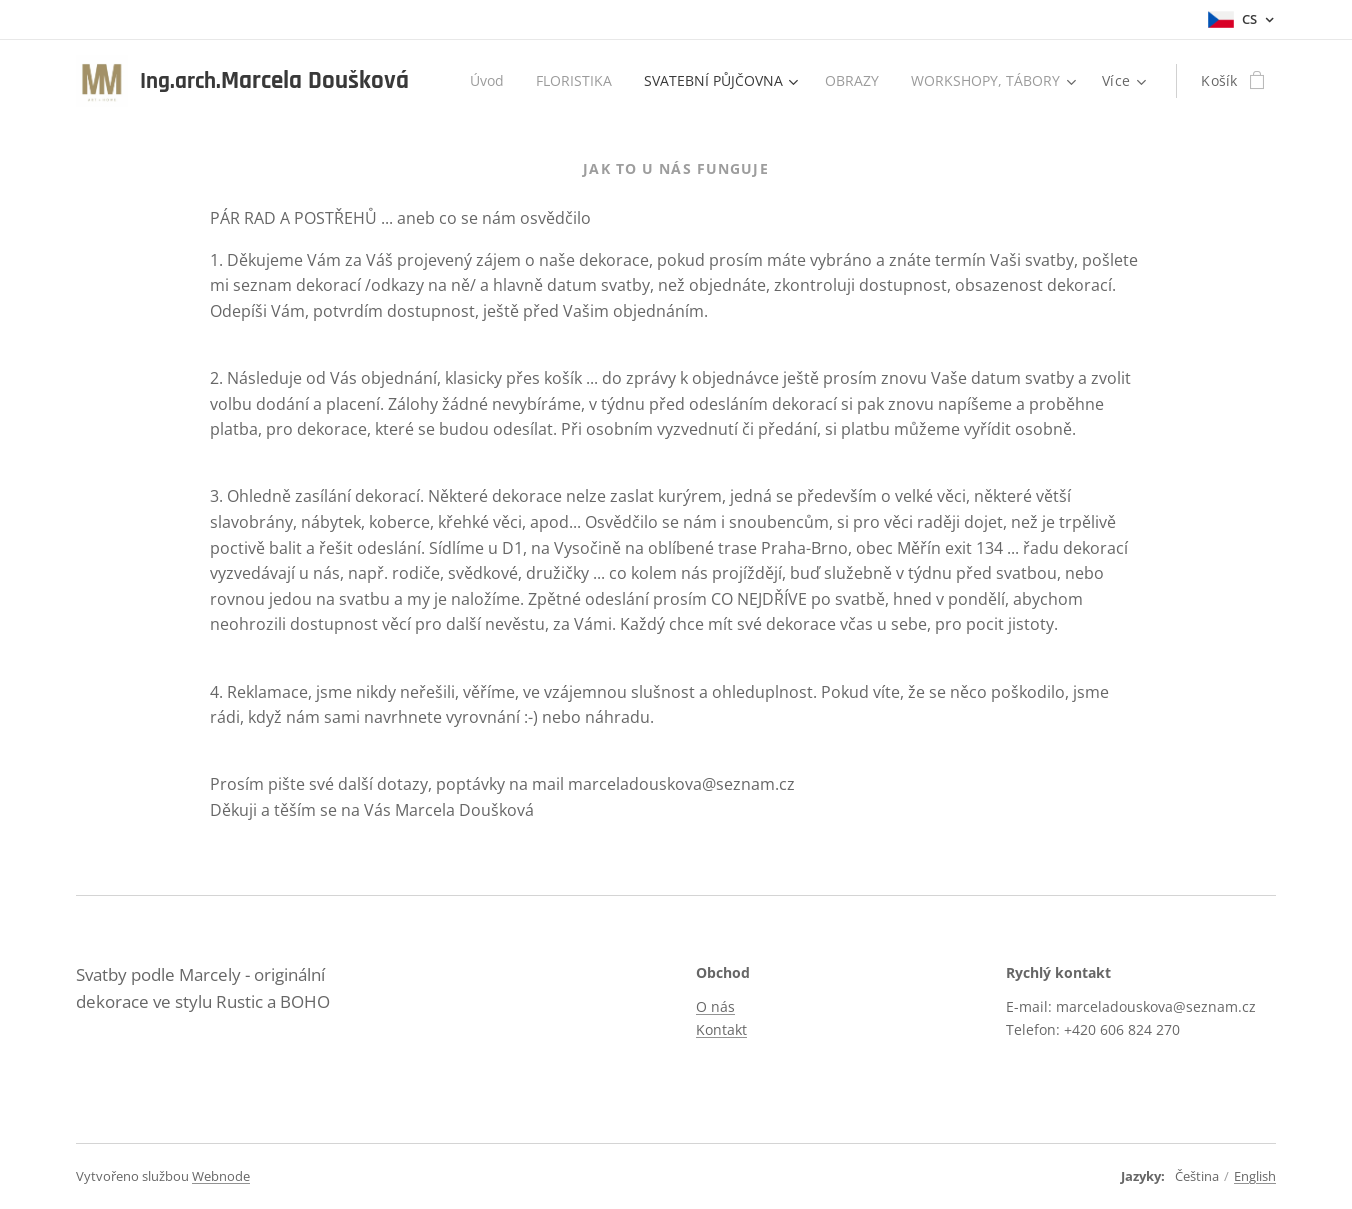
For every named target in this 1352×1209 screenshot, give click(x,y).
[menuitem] (478, 81)
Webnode (221, 1176)
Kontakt (721, 1029)
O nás (715, 1007)
